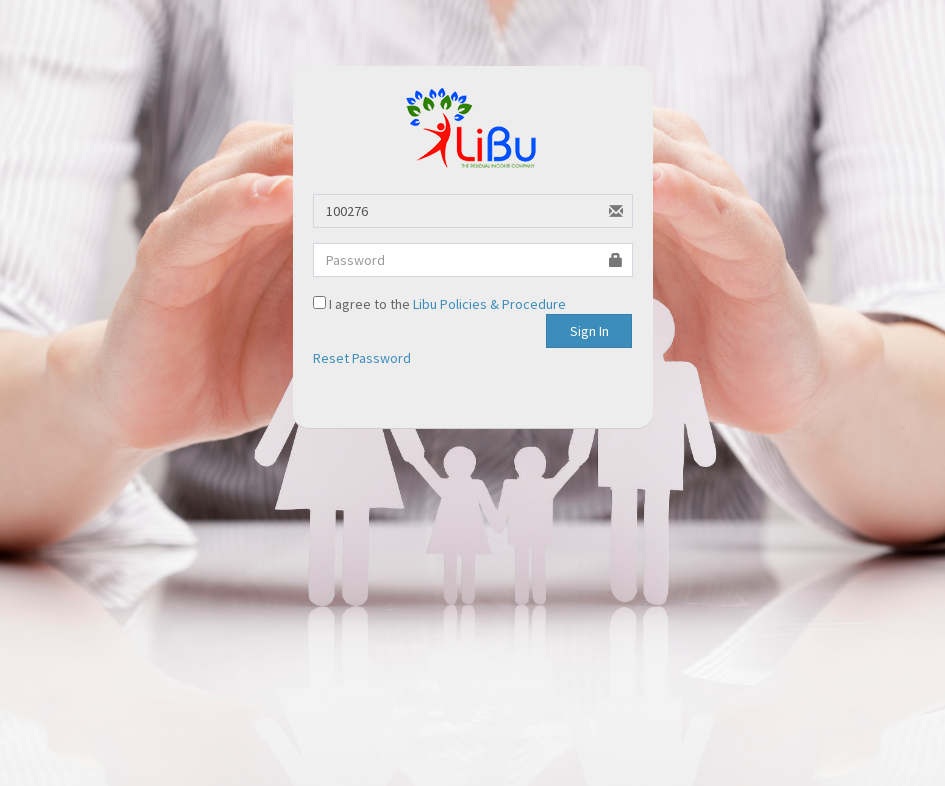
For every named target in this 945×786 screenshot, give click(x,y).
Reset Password (362, 358)
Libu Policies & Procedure (489, 304)
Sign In (589, 331)
